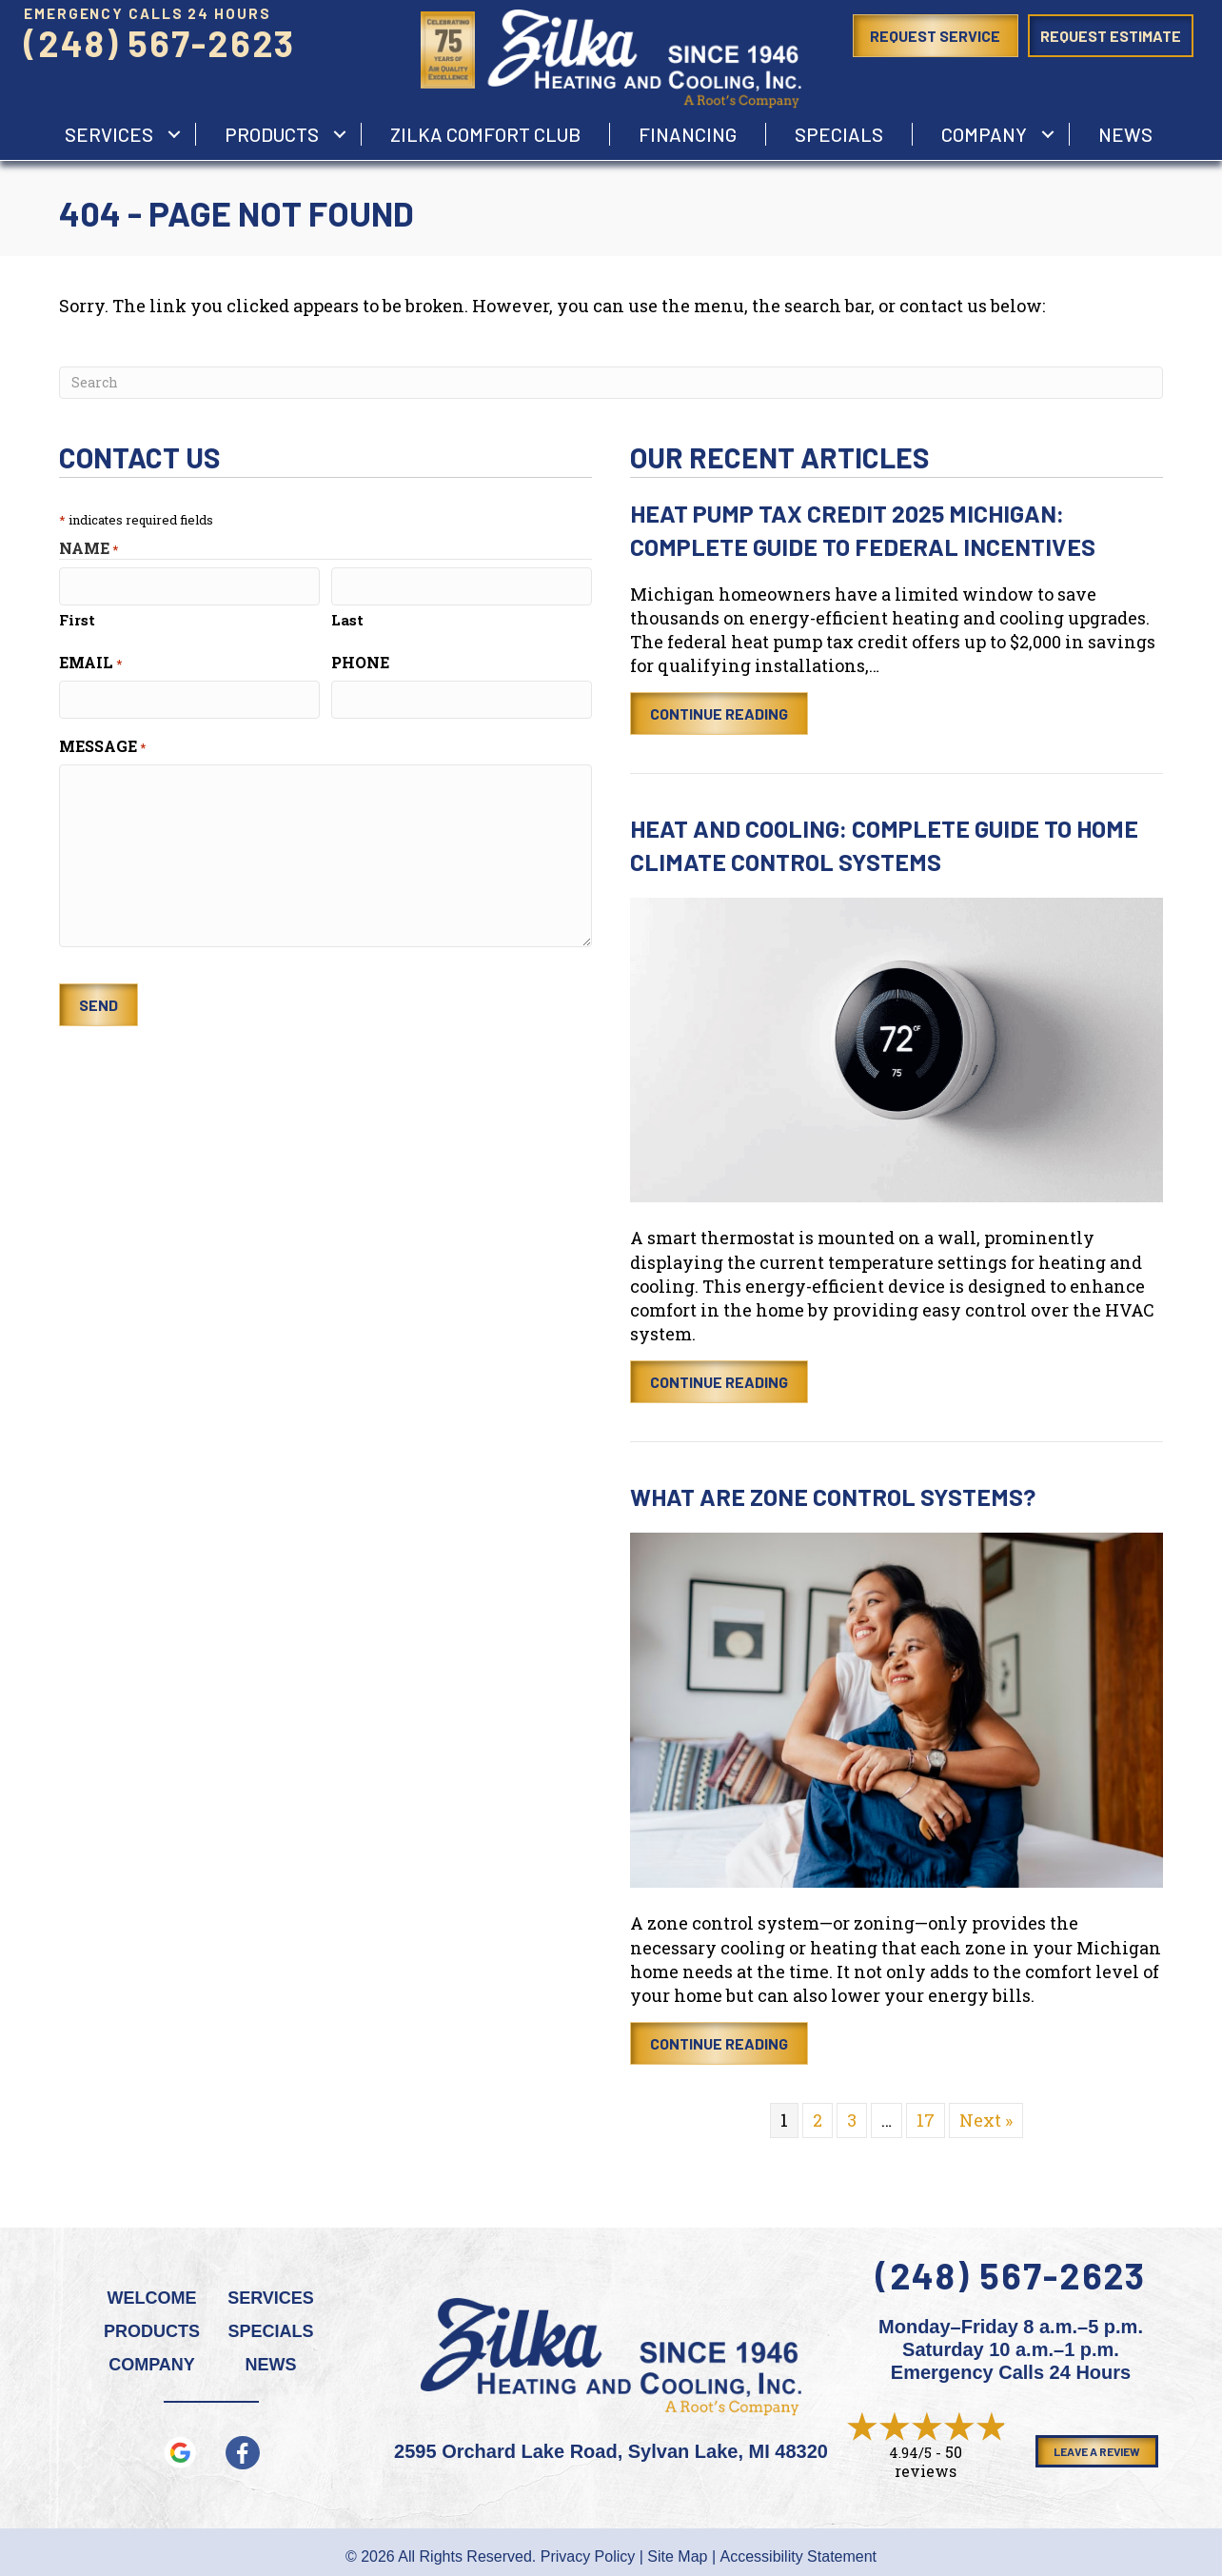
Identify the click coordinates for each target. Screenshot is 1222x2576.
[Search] (611, 383)
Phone (360, 662)
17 (925, 2120)
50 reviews (928, 2461)
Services (270, 2298)
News (1125, 134)
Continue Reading (719, 713)
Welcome (152, 2298)
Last (347, 619)
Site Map (677, 2556)
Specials (839, 134)
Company (984, 134)
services (109, 134)
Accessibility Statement (798, 2556)
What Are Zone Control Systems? (832, 1496)
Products (272, 134)
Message (102, 746)
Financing (688, 134)
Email (90, 662)
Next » (986, 2120)
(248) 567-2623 (159, 43)
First (77, 619)
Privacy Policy (588, 2556)
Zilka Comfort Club (485, 134)
